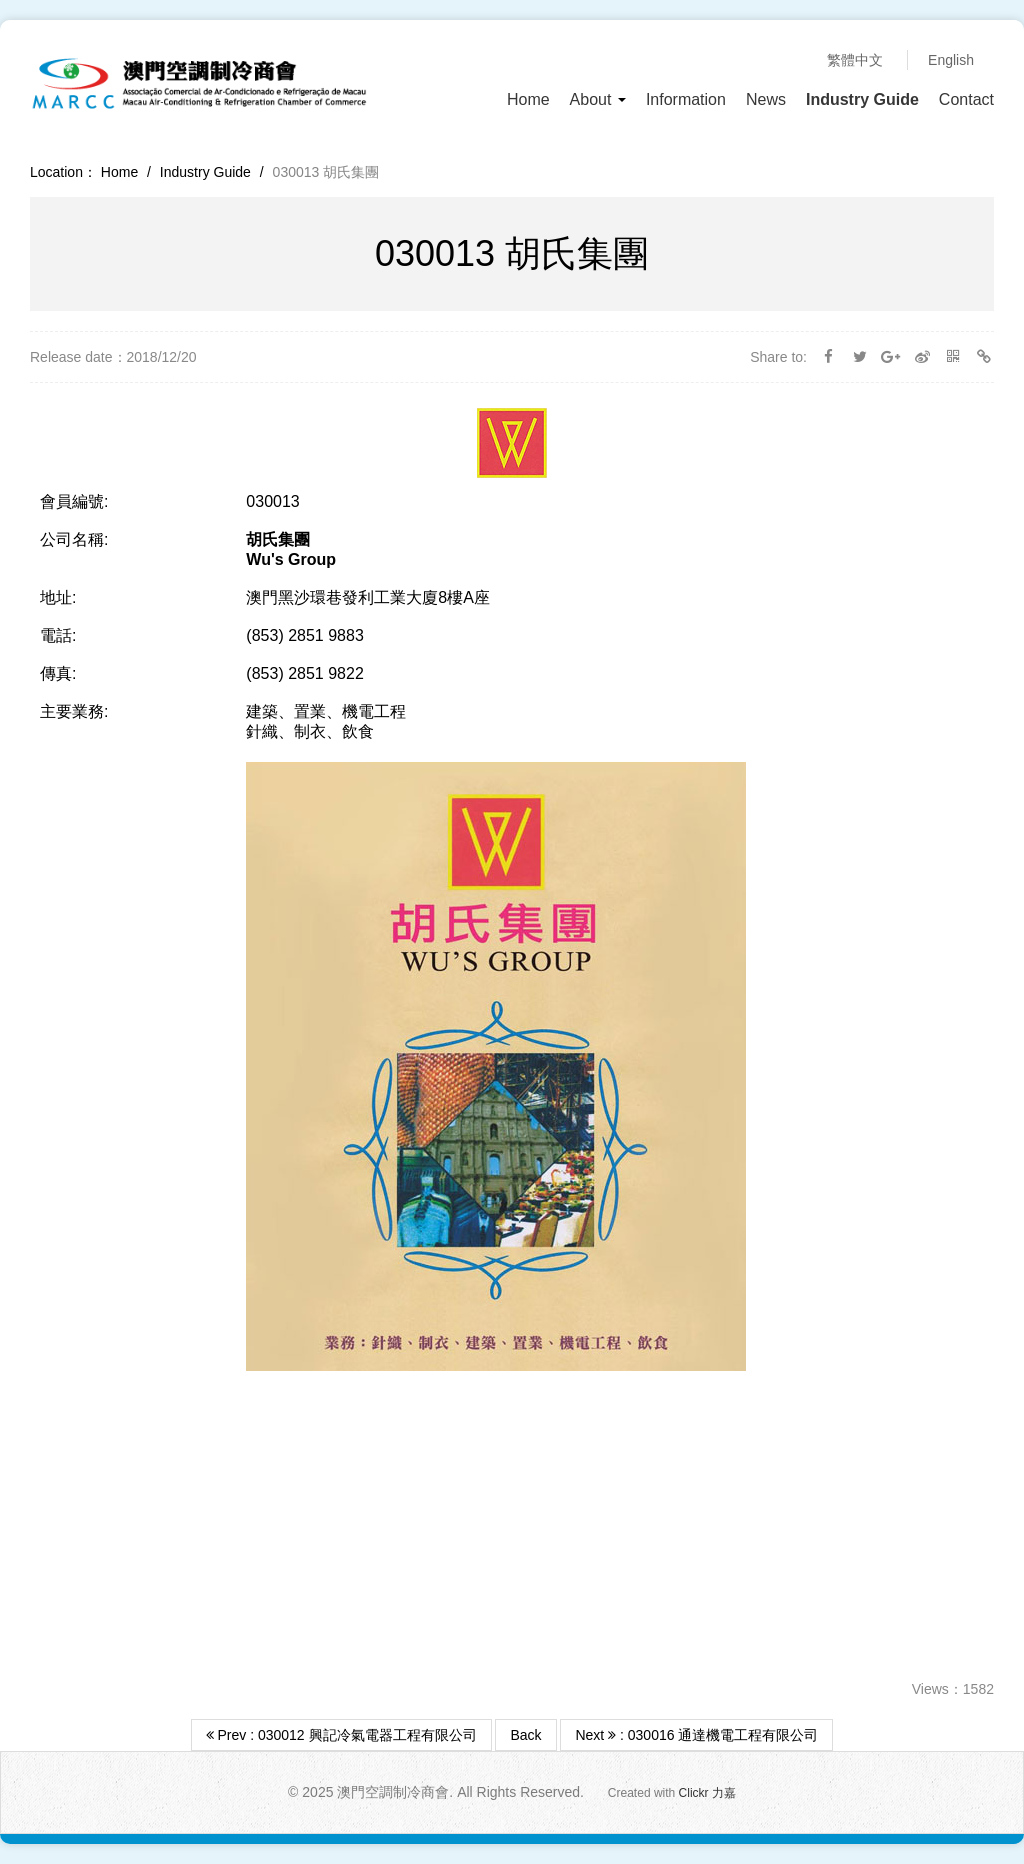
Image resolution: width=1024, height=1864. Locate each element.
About (598, 99)
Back (525, 1735)
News (766, 99)
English (951, 60)
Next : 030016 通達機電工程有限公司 (696, 1735)
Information (686, 99)
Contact (966, 99)
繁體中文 (855, 60)
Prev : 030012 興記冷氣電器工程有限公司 (341, 1735)
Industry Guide (862, 99)
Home (528, 99)
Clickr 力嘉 (707, 1793)
